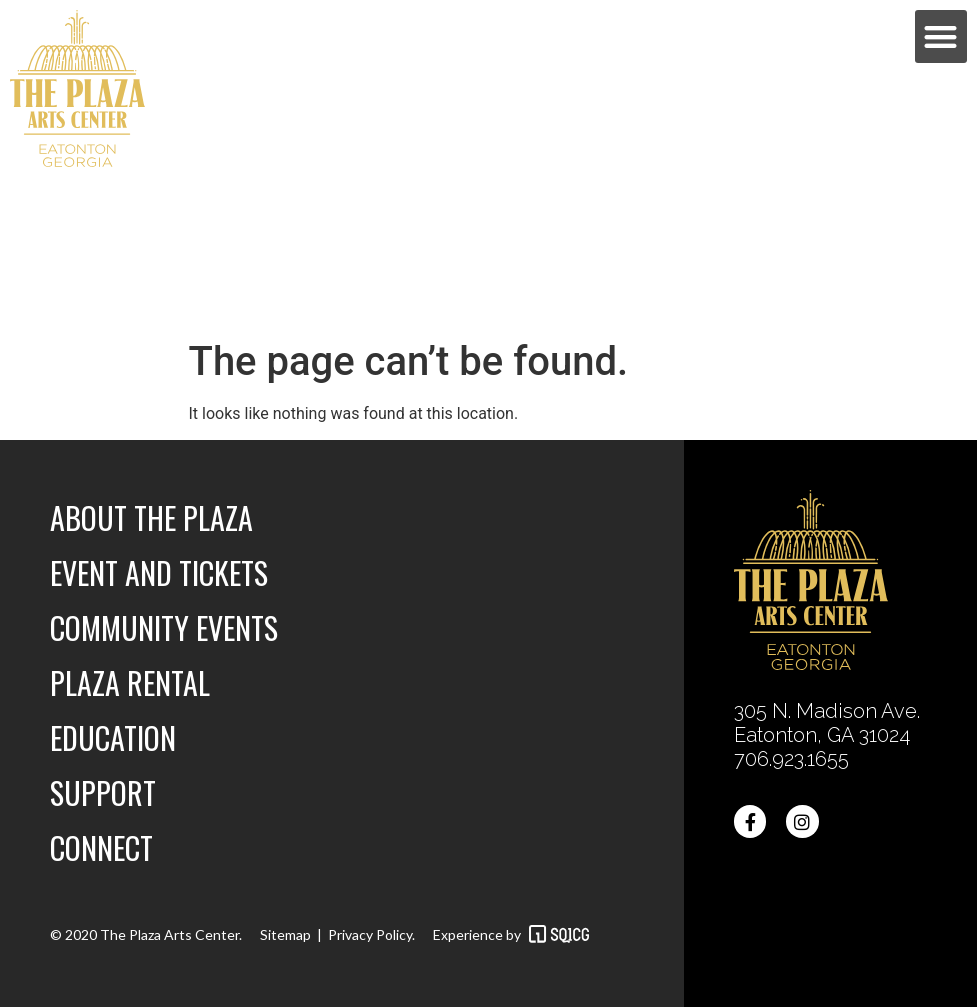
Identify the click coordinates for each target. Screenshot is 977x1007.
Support (103, 792)
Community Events (164, 627)
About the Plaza (151, 517)
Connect (101, 847)
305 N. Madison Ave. (829, 711)
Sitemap (285, 934)
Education (113, 737)
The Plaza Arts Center (168, 934)
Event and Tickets (159, 572)
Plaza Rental (130, 682)
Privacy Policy (370, 934)
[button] (941, 36)
